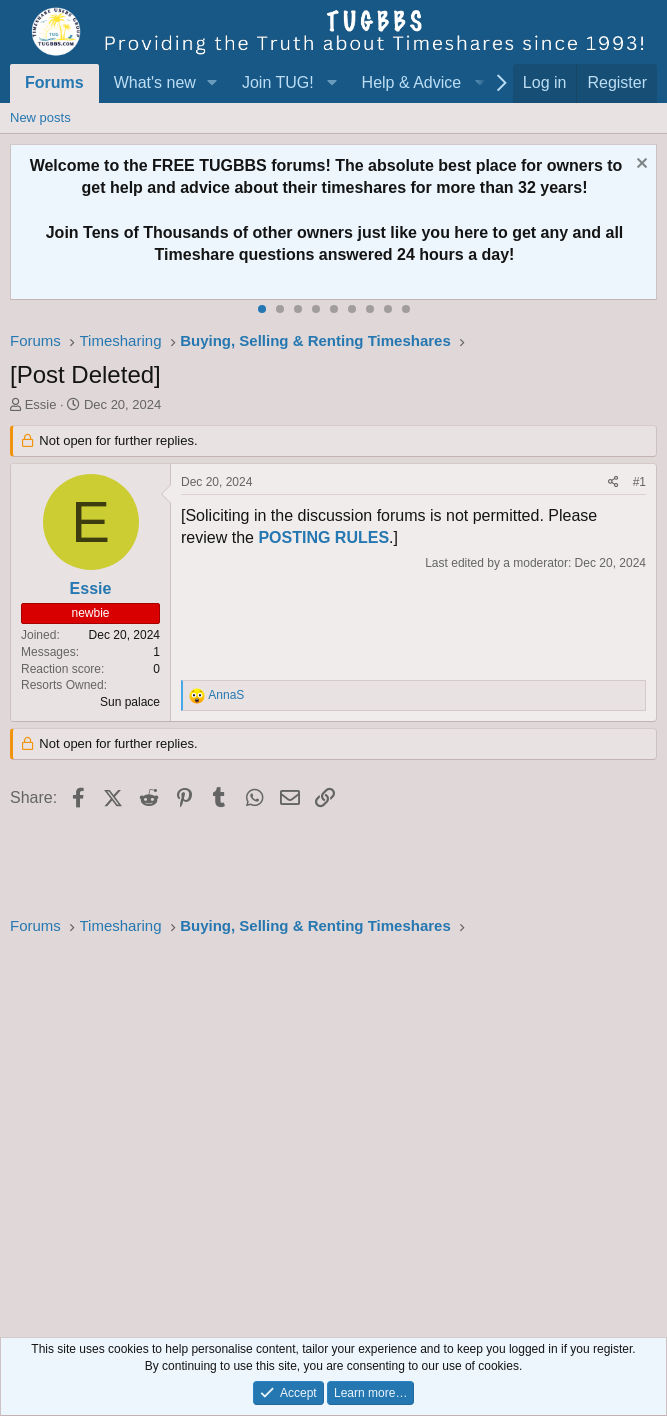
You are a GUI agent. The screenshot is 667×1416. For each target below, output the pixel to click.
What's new (155, 82)
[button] (212, 83)
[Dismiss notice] (639, 165)
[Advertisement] (333, 1131)
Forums (54, 82)
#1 (639, 482)
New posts (40, 117)
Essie (41, 404)
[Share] (613, 482)
